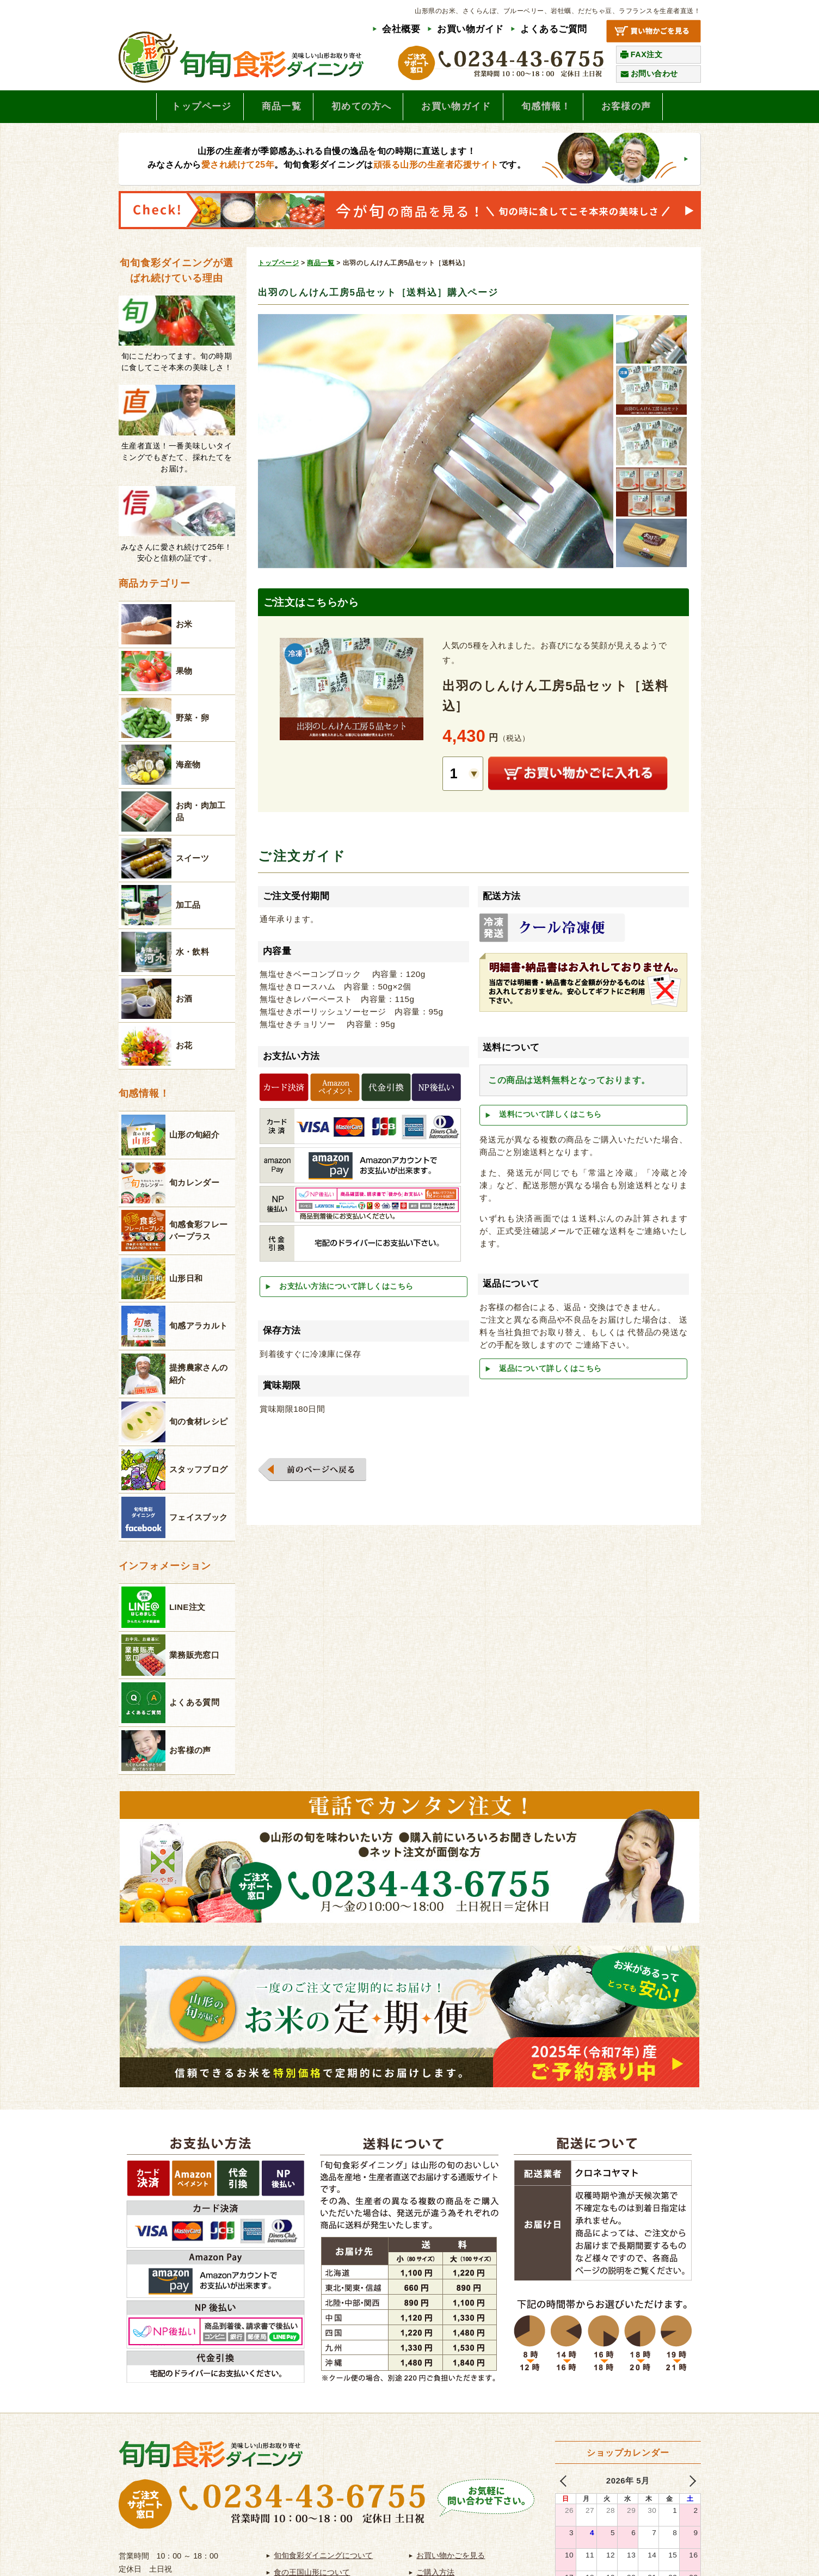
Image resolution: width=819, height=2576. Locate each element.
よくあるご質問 (553, 29)
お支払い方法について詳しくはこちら (346, 1290)
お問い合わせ (654, 73)
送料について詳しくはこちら (550, 1118)
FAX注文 (647, 54)
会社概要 (401, 29)
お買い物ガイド (470, 29)
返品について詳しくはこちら (550, 1372)
